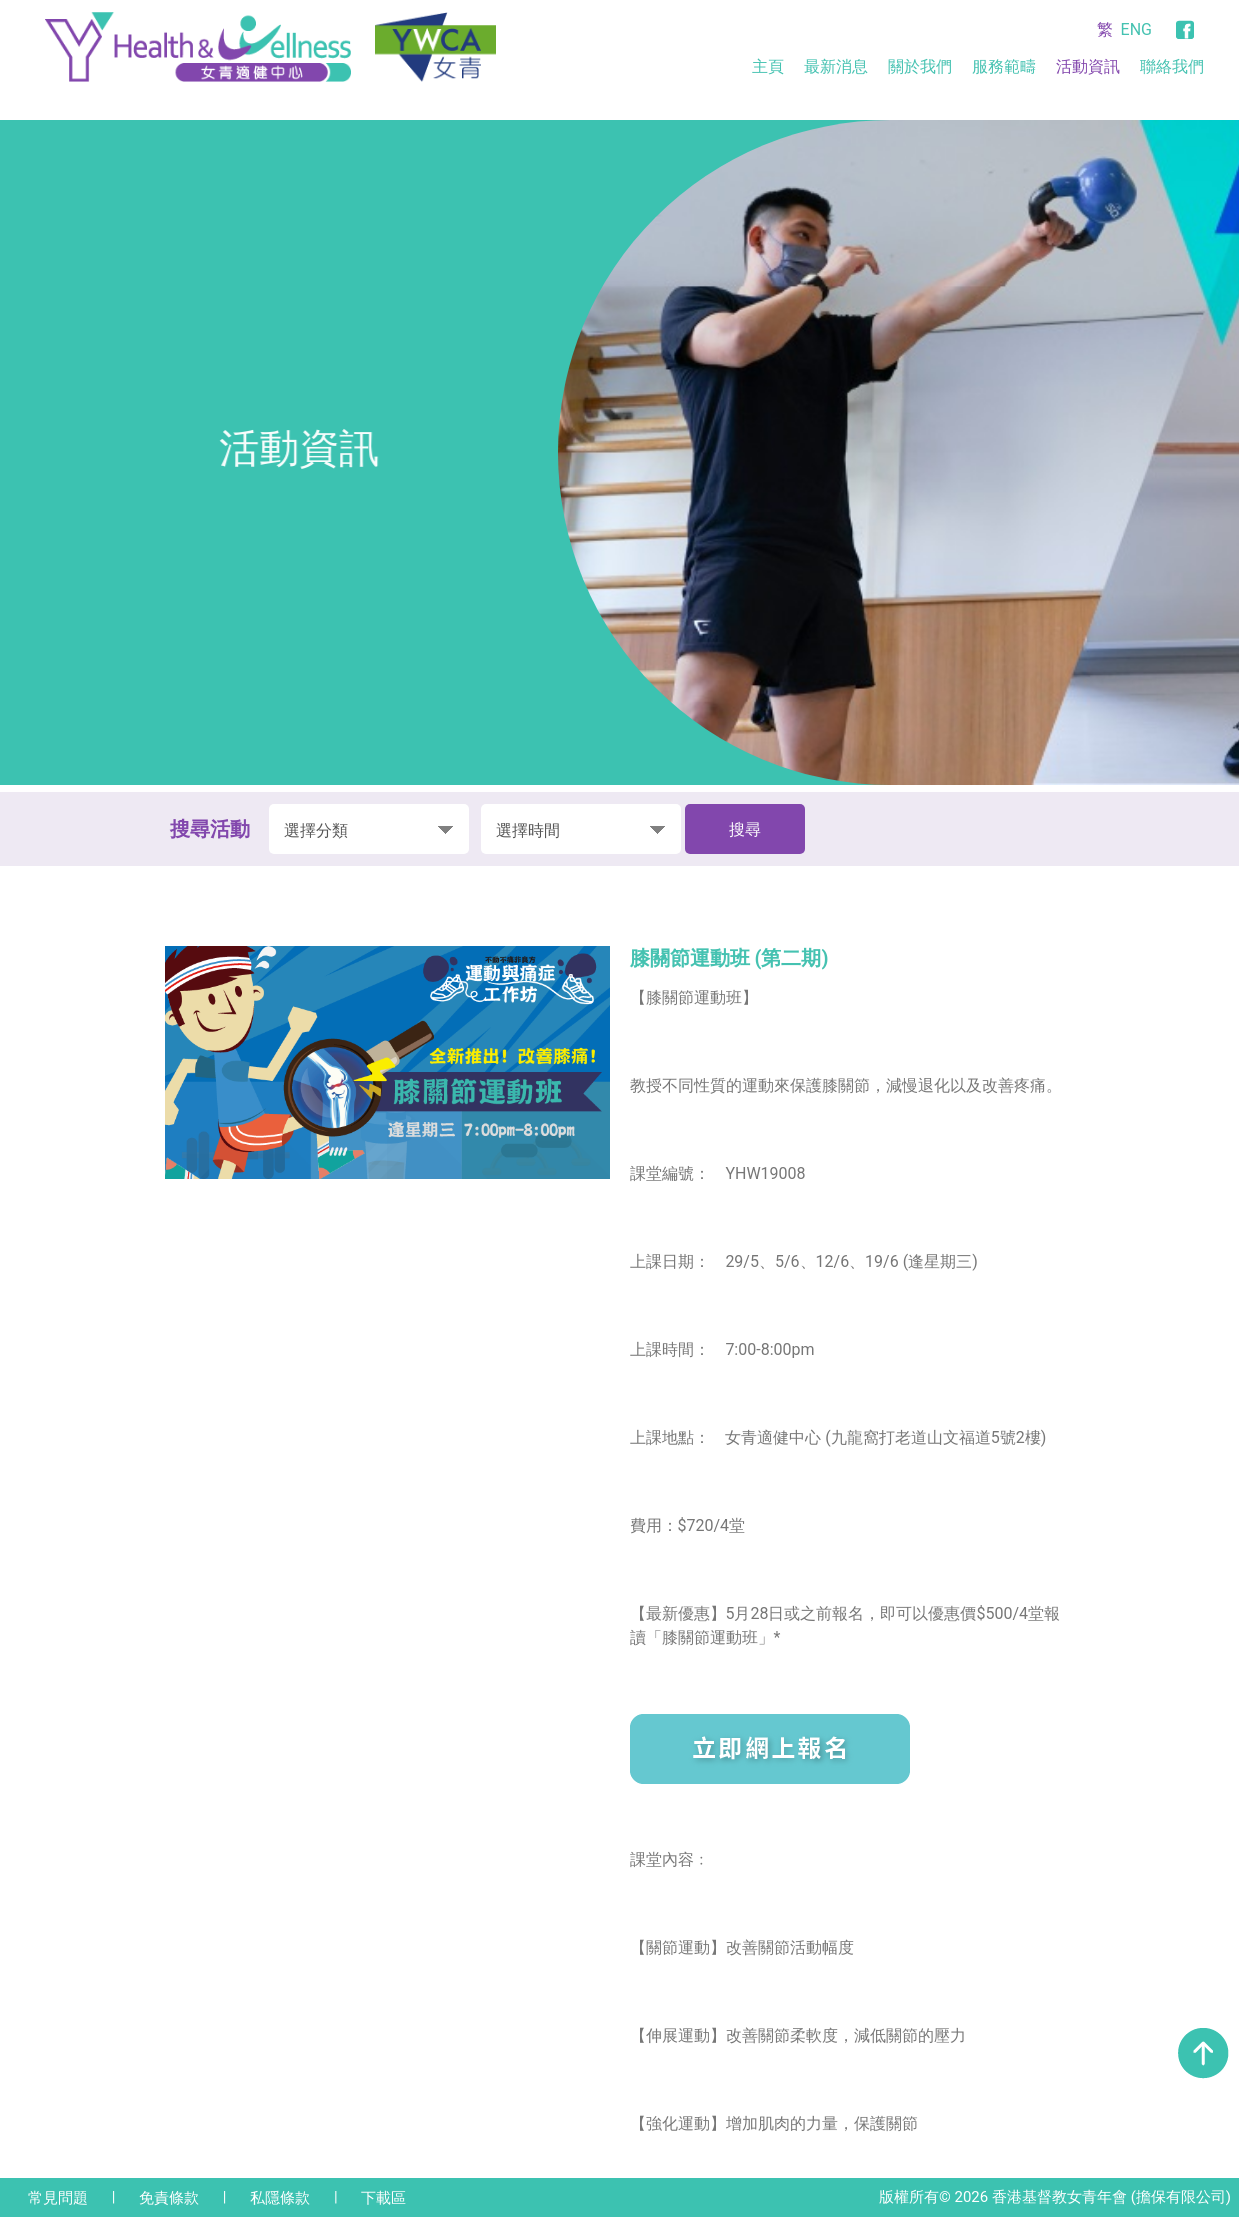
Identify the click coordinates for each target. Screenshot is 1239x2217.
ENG (1136, 29)
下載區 (383, 2198)
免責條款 (169, 2198)
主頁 (768, 66)
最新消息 (836, 66)
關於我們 (920, 66)
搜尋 (745, 829)
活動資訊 (1088, 66)
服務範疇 (1004, 66)
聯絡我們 (1172, 66)
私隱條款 (280, 2198)
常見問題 (58, 2198)
